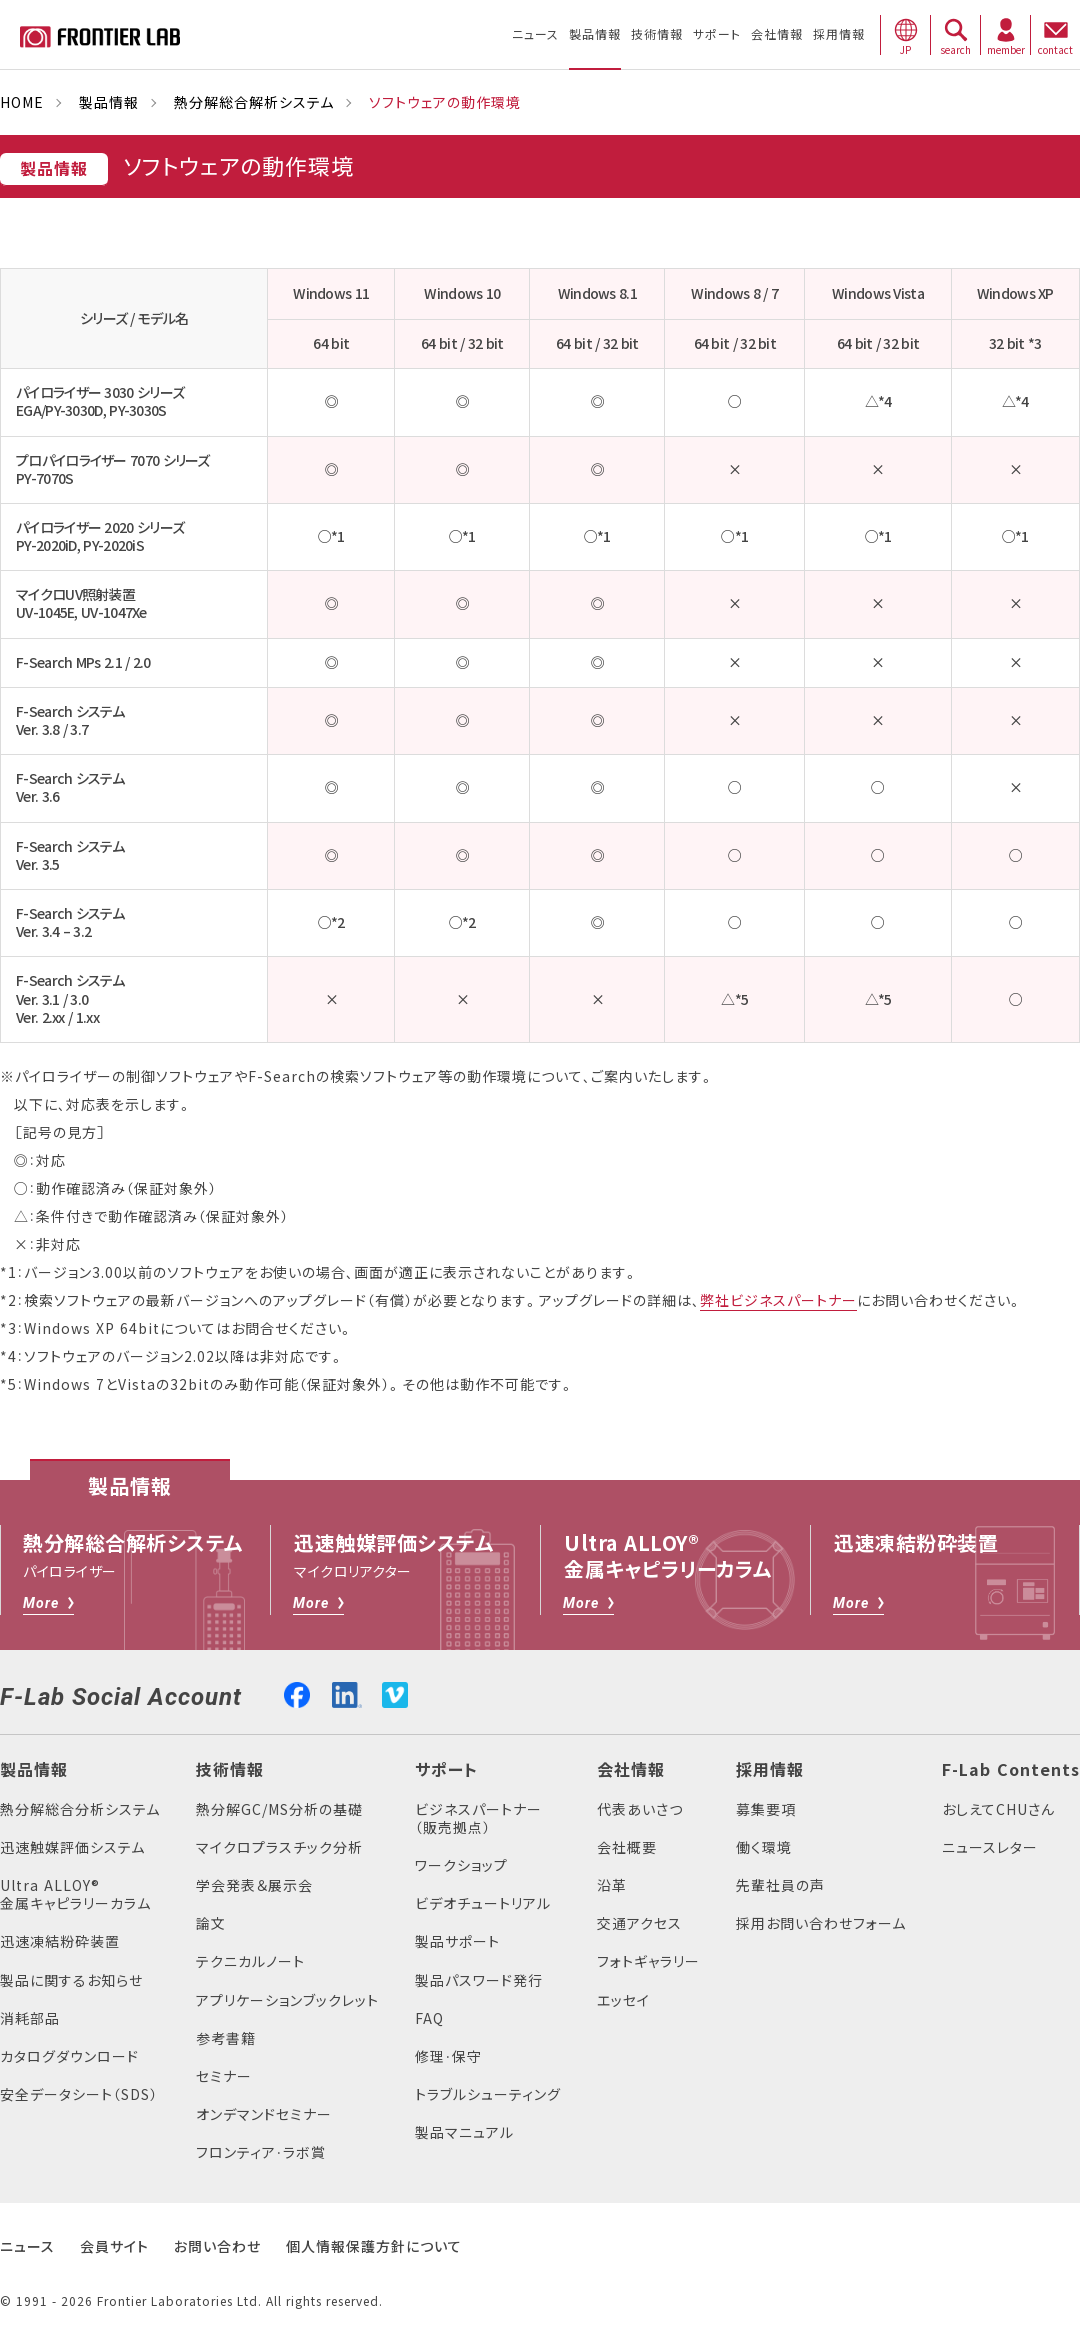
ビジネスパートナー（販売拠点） (478, 1818)
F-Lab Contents (1011, 1770)
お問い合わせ (217, 2246)
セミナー (224, 2076)
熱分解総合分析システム (80, 1809)
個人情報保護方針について (374, 2246)
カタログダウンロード (69, 2056)
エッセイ (623, 2000)
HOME (22, 102)
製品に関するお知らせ (71, 1980)
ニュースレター (990, 1847)
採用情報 (770, 1770)
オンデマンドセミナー (264, 2114)
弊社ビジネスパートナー (778, 1300)
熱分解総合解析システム (254, 102)
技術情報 (230, 1770)
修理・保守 (448, 2056)
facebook (297, 1693)
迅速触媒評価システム (72, 1847)
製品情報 (109, 102)
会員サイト (114, 2246)
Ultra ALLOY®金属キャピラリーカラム (75, 1894)
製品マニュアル (464, 2132)
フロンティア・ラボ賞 (261, 2152)
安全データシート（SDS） (79, 2094)
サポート (446, 1770)
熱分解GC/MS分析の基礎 (279, 1809)
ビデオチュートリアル (483, 1903)
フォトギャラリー (648, 1961)
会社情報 (631, 1770)
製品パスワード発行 (479, 1980)
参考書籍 (226, 2038)
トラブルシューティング (488, 2094)
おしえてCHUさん (998, 1809)
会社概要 (627, 1847)
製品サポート (457, 1941)
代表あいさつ (640, 1809)
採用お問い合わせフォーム (821, 1923)
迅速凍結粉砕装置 (60, 1941)
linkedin (347, 1693)
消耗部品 (30, 2018)
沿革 (612, 1885)
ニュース (27, 2246)
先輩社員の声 (780, 1885)
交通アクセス (639, 1923)
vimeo (395, 1695)
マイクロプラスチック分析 (279, 1847)
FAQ (429, 2018)
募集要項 (766, 1809)
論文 (211, 1923)
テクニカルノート (250, 1961)
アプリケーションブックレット (287, 2000)
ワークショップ (461, 1865)
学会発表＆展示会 (254, 1885)
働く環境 (764, 1847)
